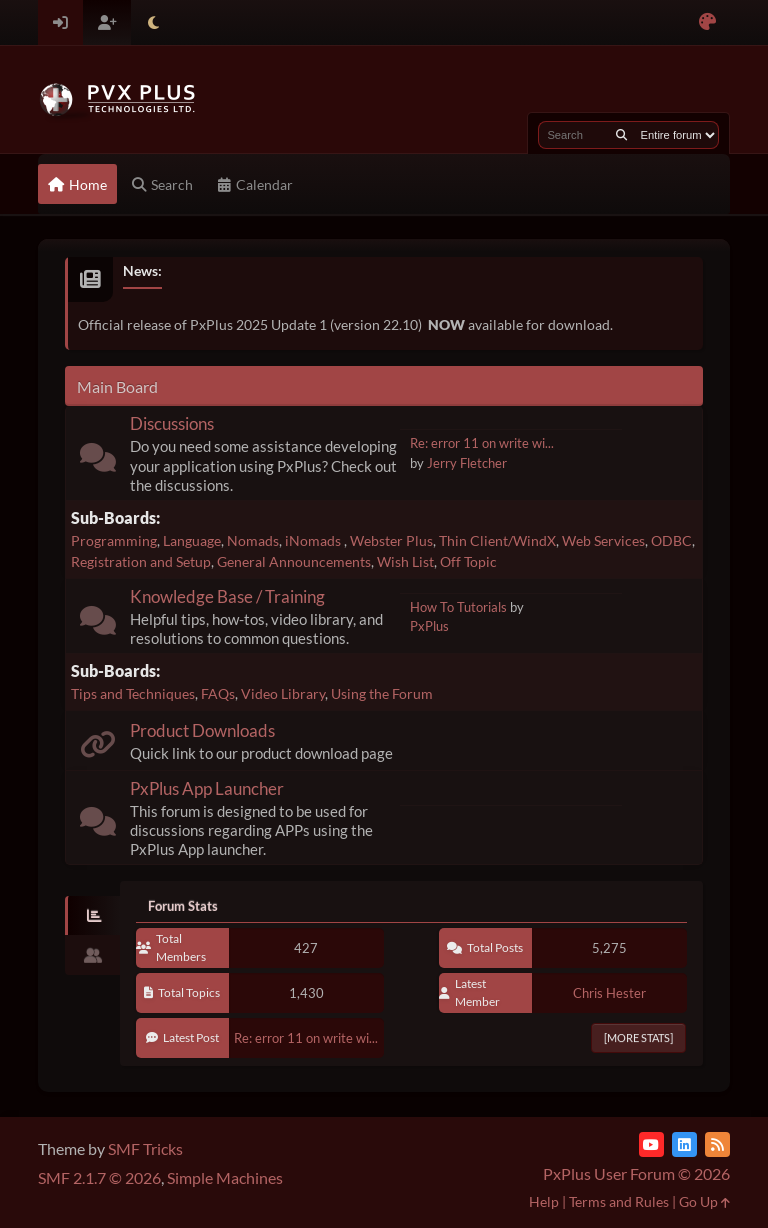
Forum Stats (183, 906)
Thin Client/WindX (497, 540)
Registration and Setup (141, 561)
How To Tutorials (458, 607)
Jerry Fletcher (467, 463)
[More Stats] (638, 1037)
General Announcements (294, 561)
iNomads (314, 540)
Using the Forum (382, 693)
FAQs (218, 693)
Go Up (704, 1201)
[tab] (92, 916)
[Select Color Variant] (707, 22)
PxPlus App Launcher (207, 788)
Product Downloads (202, 730)
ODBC (671, 540)
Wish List (405, 561)
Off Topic (468, 561)
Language (192, 540)
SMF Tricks (145, 1148)
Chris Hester (609, 993)
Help (544, 1201)
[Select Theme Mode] (153, 22)
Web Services (603, 540)
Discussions (172, 423)
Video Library (283, 693)
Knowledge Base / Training (227, 596)
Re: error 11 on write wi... (482, 443)
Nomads (253, 540)
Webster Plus (391, 540)
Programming (114, 540)
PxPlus (429, 626)
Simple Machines (225, 1177)
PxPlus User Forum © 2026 (636, 1173)
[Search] (621, 135)
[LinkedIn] (684, 1144)
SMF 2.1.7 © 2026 (99, 1177)
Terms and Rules (619, 1201)
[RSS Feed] (717, 1144)
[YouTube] (651, 1144)
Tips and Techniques (133, 693)
